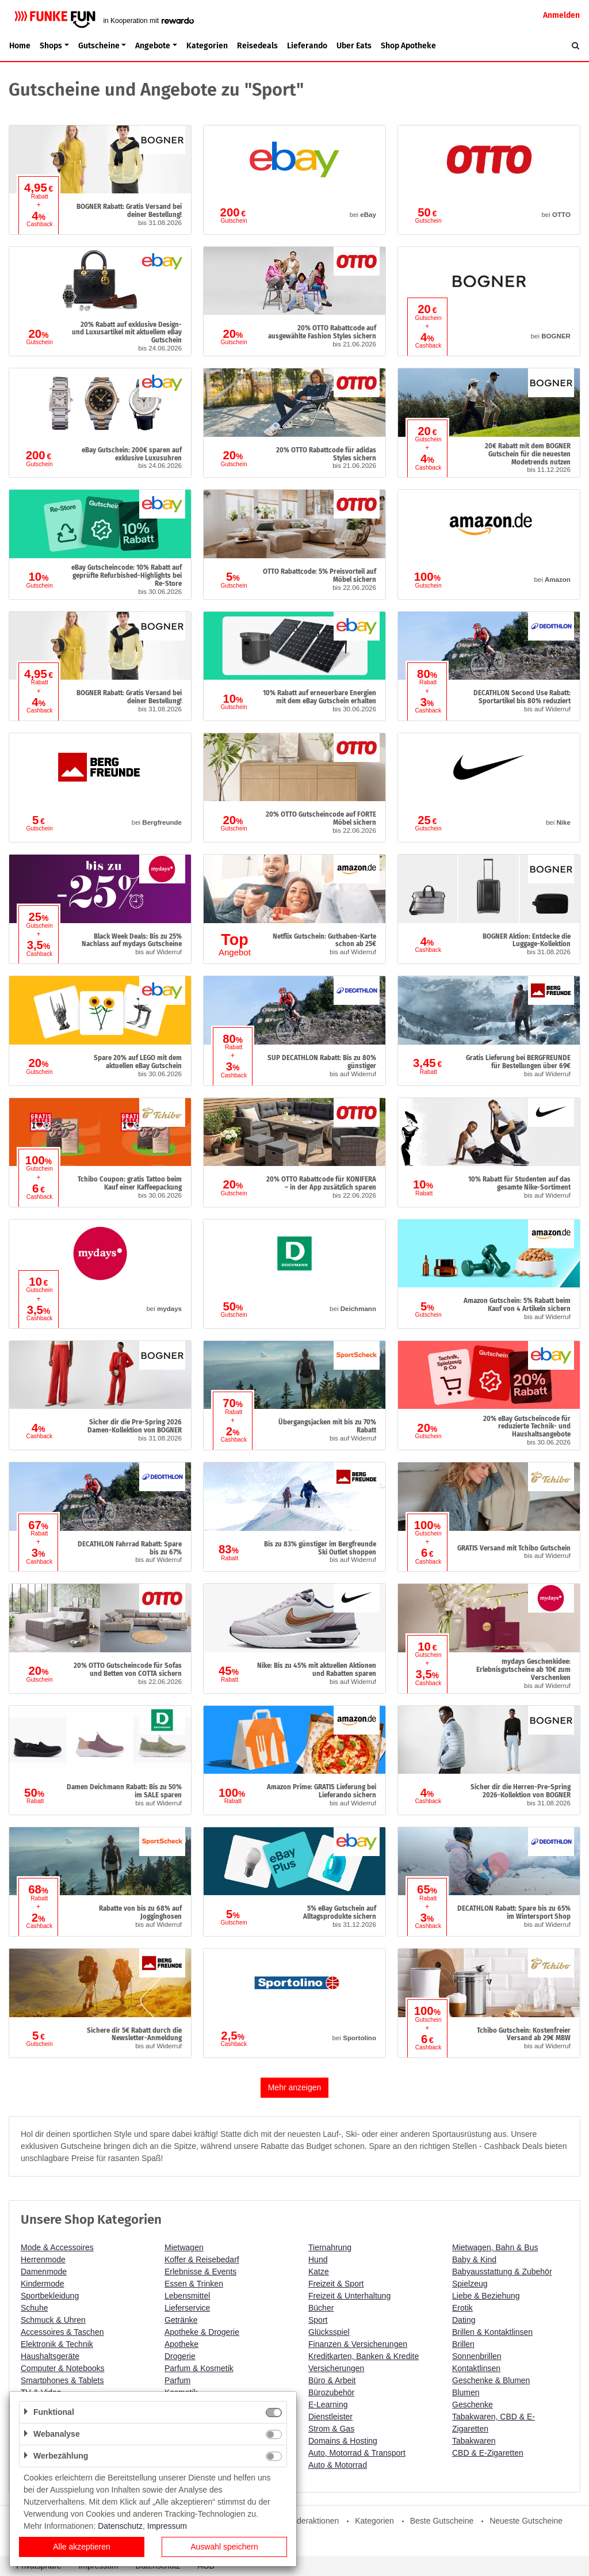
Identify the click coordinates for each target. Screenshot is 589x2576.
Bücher (321, 2307)
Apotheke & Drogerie (202, 2332)
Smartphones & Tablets (62, 2380)
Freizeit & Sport (336, 2283)
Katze (318, 2271)
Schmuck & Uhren (53, 2320)
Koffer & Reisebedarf (202, 2259)
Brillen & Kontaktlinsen (492, 2332)
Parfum (177, 2380)
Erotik (462, 2307)
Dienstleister (330, 2416)
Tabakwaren (474, 2440)
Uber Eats (354, 46)
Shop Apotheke (408, 46)
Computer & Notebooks (63, 2368)
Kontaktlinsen (476, 2368)
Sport (317, 2320)
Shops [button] (51, 46)
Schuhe (34, 2307)
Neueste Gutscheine (526, 2520)
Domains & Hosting (342, 2440)
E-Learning (328, 2404)
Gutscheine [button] (99, 46)
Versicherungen (336, 2368)
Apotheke (181, 2344)
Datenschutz (120, 2526)
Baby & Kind (474, 2259)
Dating (463, 2320)
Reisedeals (257, 46)
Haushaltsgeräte (50, 2356)
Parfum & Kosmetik (199, 2368)
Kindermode (42, 2283)
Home (19, 46)
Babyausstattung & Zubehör (502, 2271)
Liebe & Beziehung (486, 2295)
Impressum (167, 2526)
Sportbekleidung (50, 2295)
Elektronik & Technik (57, 2344)
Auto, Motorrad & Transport (357, 2452)
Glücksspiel (329, 2332)
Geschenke (472, 2404)
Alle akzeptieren (81, 2546)
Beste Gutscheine (442, 2520)
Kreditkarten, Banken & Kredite (363, 2356)
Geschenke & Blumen (491, 2380)
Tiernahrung (329, 2247)
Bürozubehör (331, 2392)
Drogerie (180, 2356)
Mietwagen (184, 2247)
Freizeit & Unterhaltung (349, 2295)
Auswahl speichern (224, 2546)
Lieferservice (187, 2307)
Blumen (465, 2392)
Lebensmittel (187, 2295)
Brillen (463, 2344)
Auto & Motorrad (337, 2465)
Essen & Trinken (194, 2283)
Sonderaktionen (310, 2520)
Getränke (181, 2320)
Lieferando (307, 46)
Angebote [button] (152, 46)
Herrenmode (43, 2259)
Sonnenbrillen (477, 2356)
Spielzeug (470, 2283)
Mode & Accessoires (57, 2247)
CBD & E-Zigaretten (487, 2452)
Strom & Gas (331, 2428)
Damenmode (44, 2271)
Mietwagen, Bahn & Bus (495, 2247)
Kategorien (207, 46)
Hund (317, 2259)
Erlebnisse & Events (200, 2271)
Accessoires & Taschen (62, 2332)
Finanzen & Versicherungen (357, 2344)
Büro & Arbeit (332, 2380)
